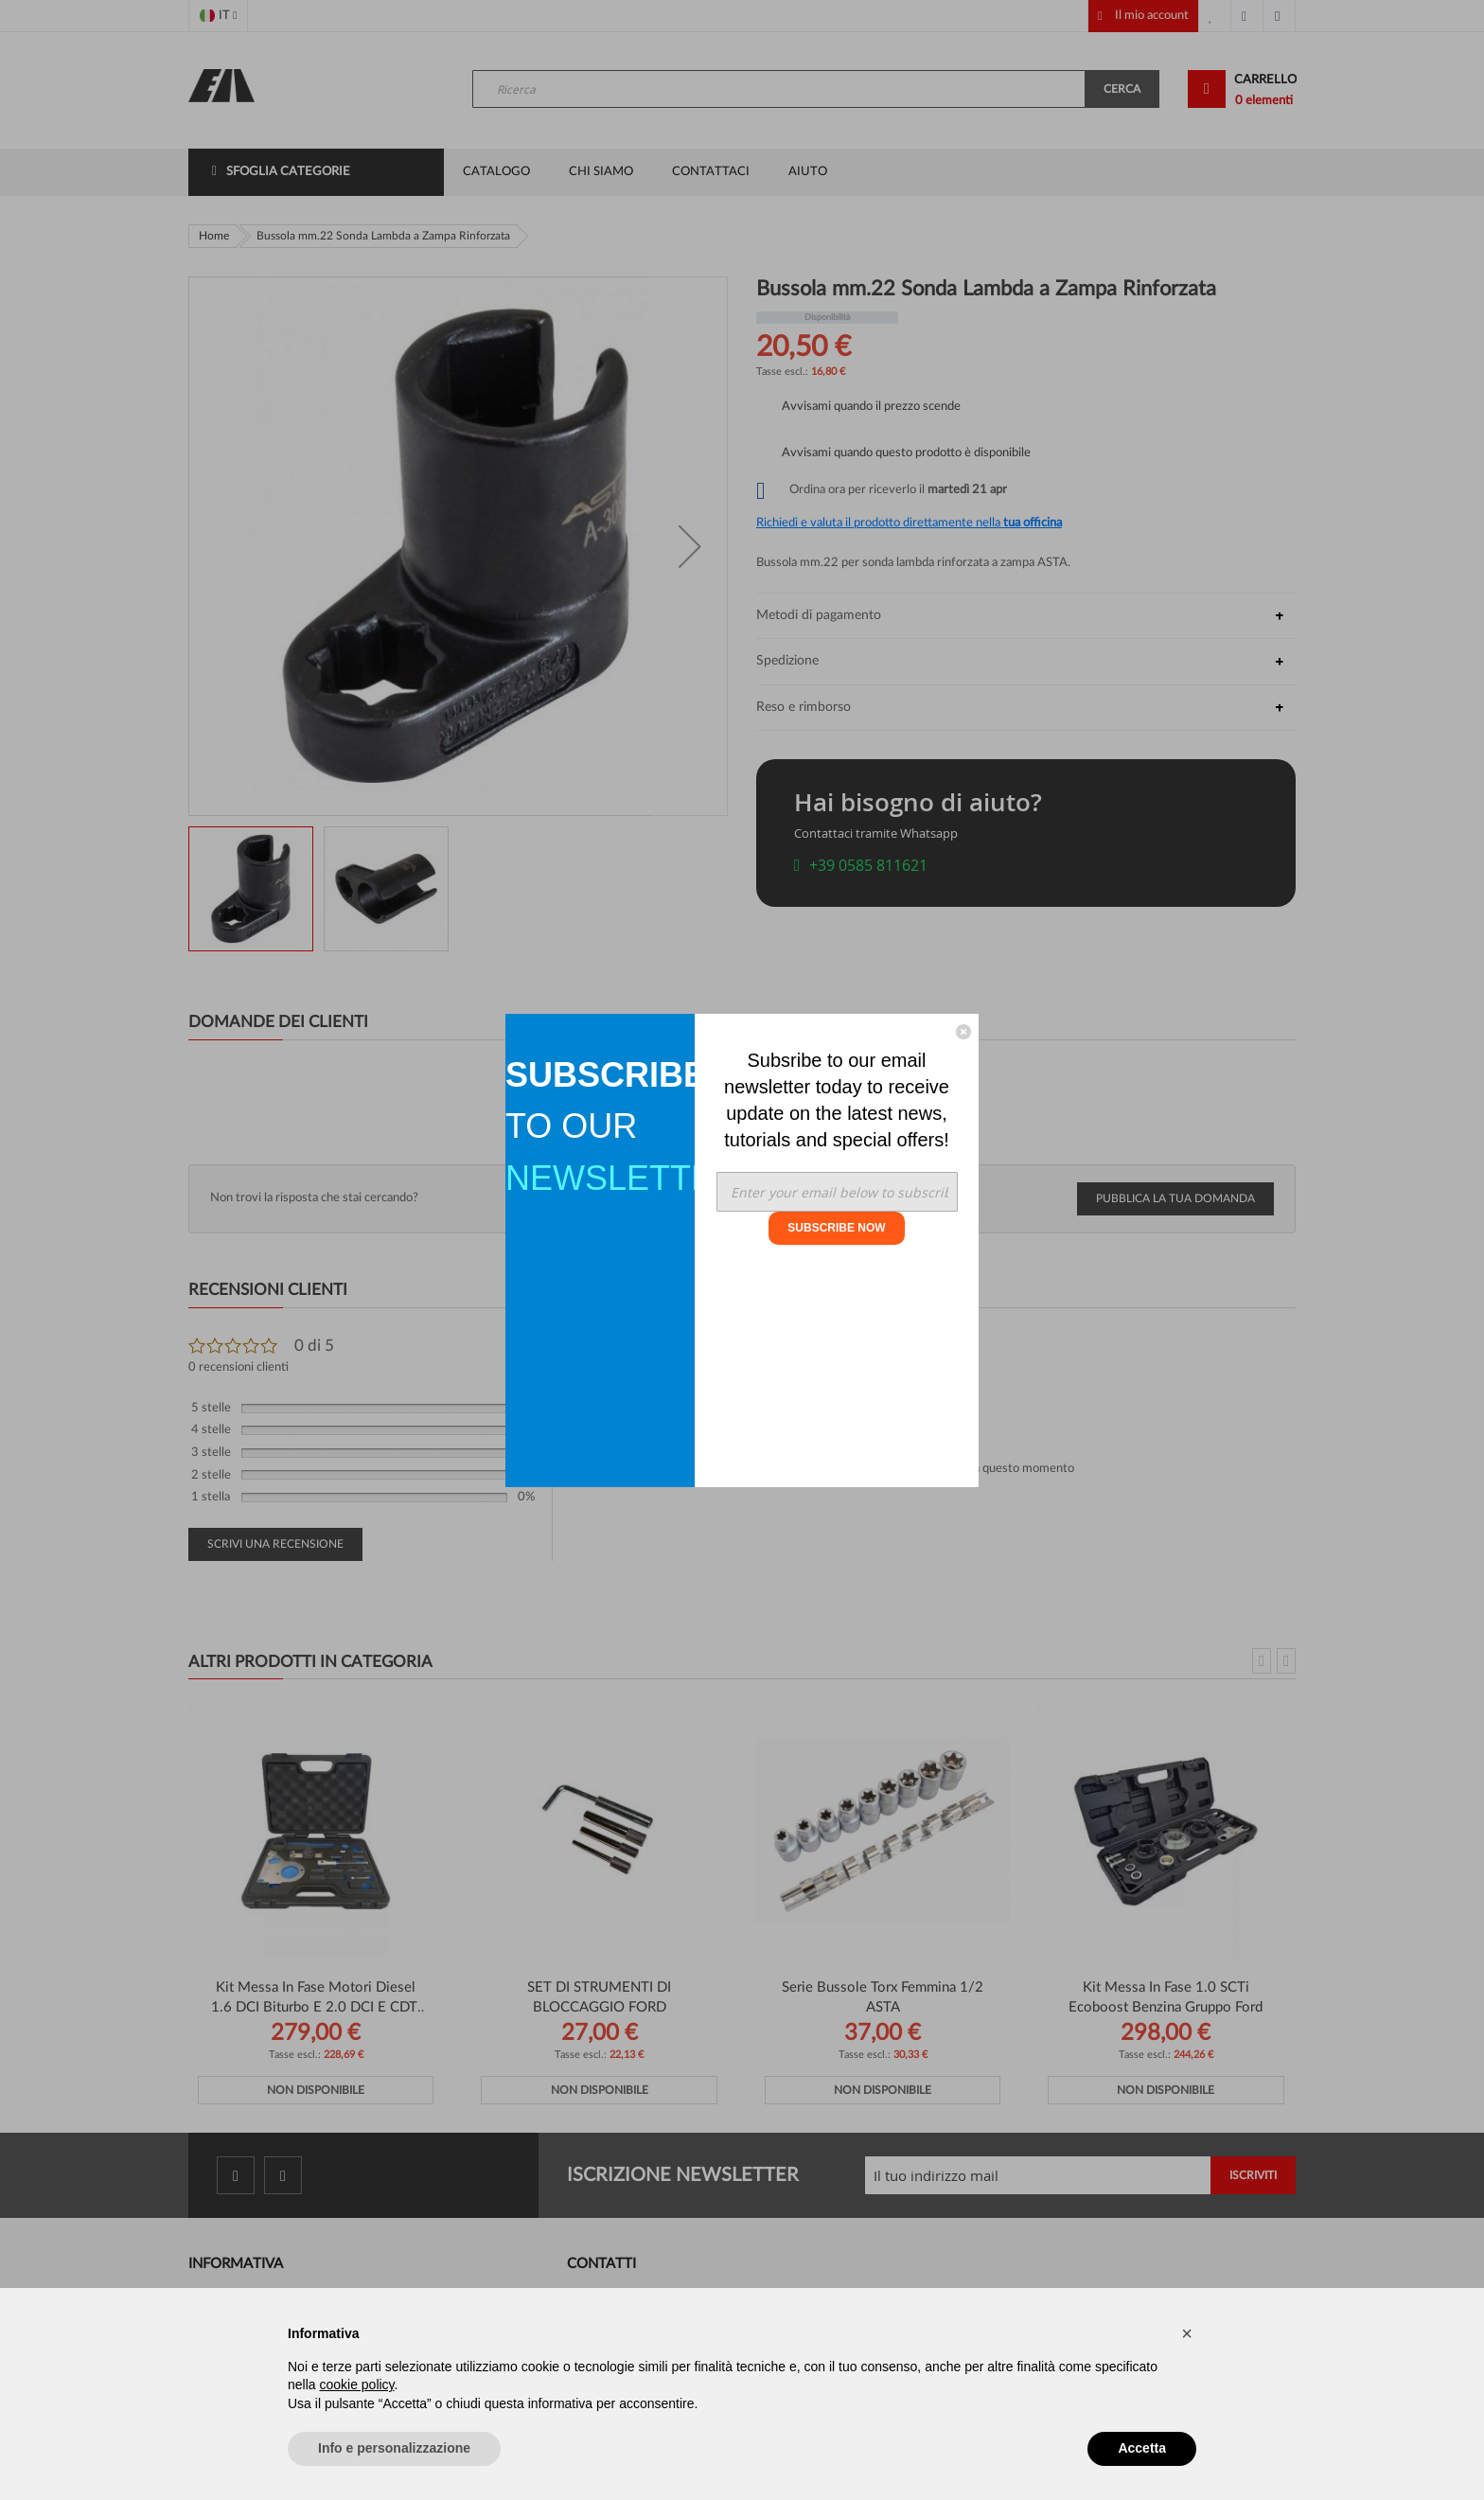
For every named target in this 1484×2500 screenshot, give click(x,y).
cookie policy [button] (356, 2384)
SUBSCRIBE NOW (836, 1227)
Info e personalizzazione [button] (394, 2448)
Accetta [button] (1142, 2448)
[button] (1187, 2333)
